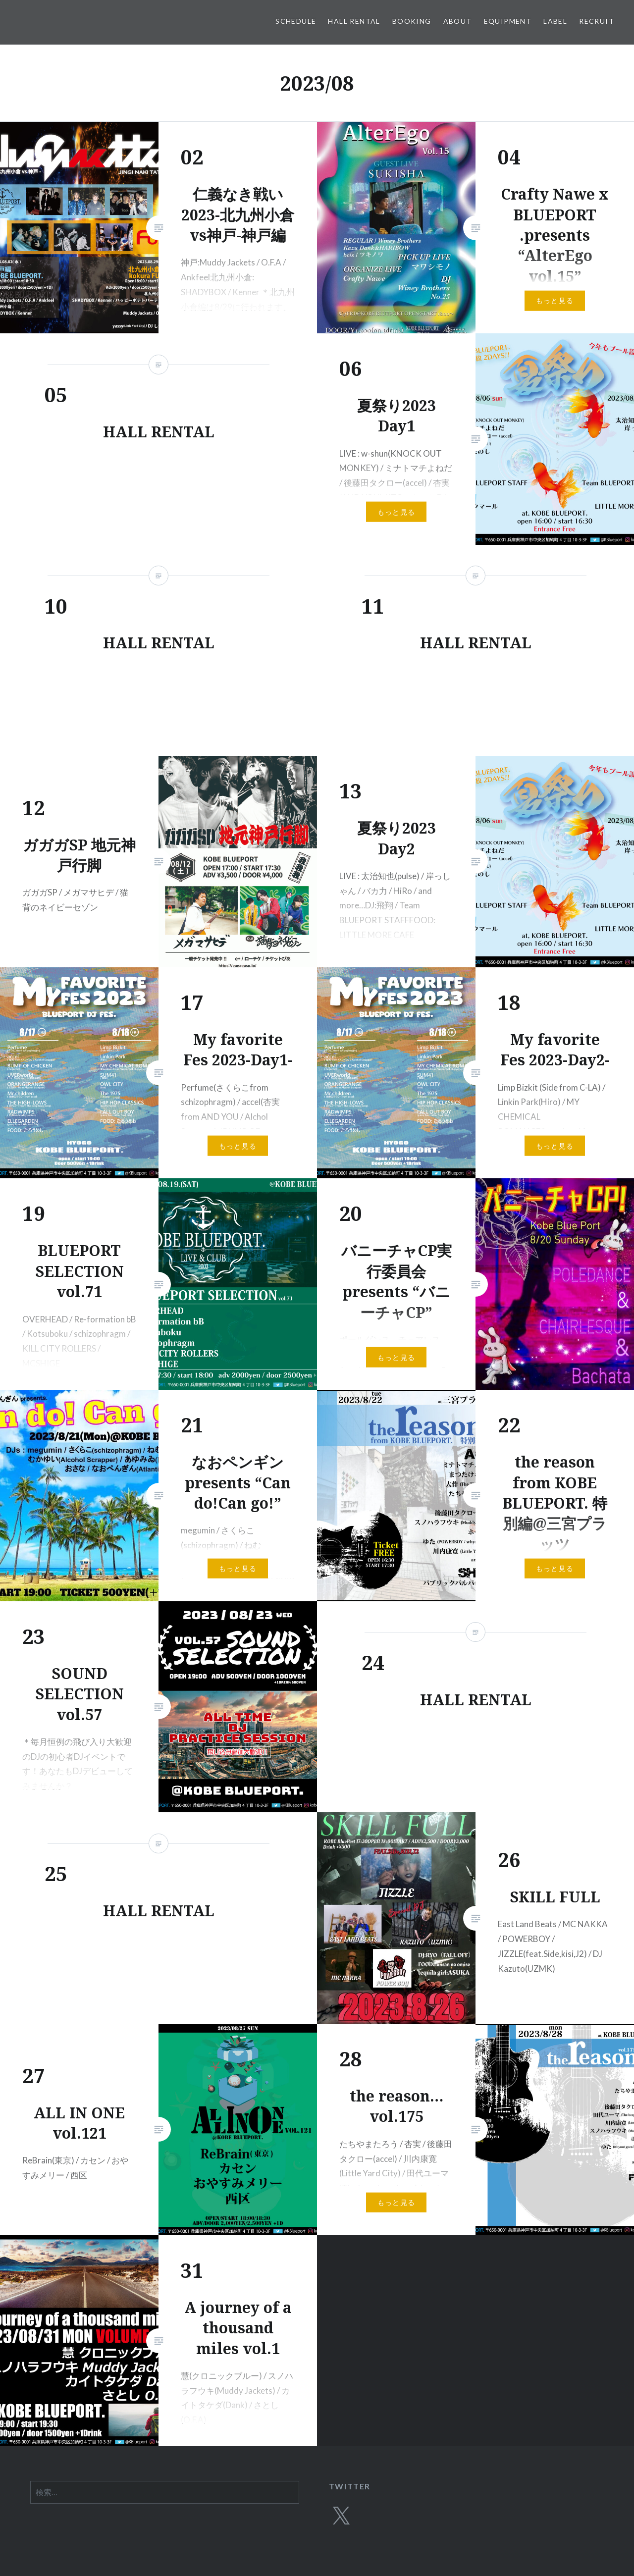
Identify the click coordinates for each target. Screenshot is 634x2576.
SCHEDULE (295, 21)
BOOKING (411, 21)
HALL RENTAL (354, 21)
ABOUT (457, 21)
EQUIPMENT (508, 21)
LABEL (555, 21)
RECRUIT (596, 21)
